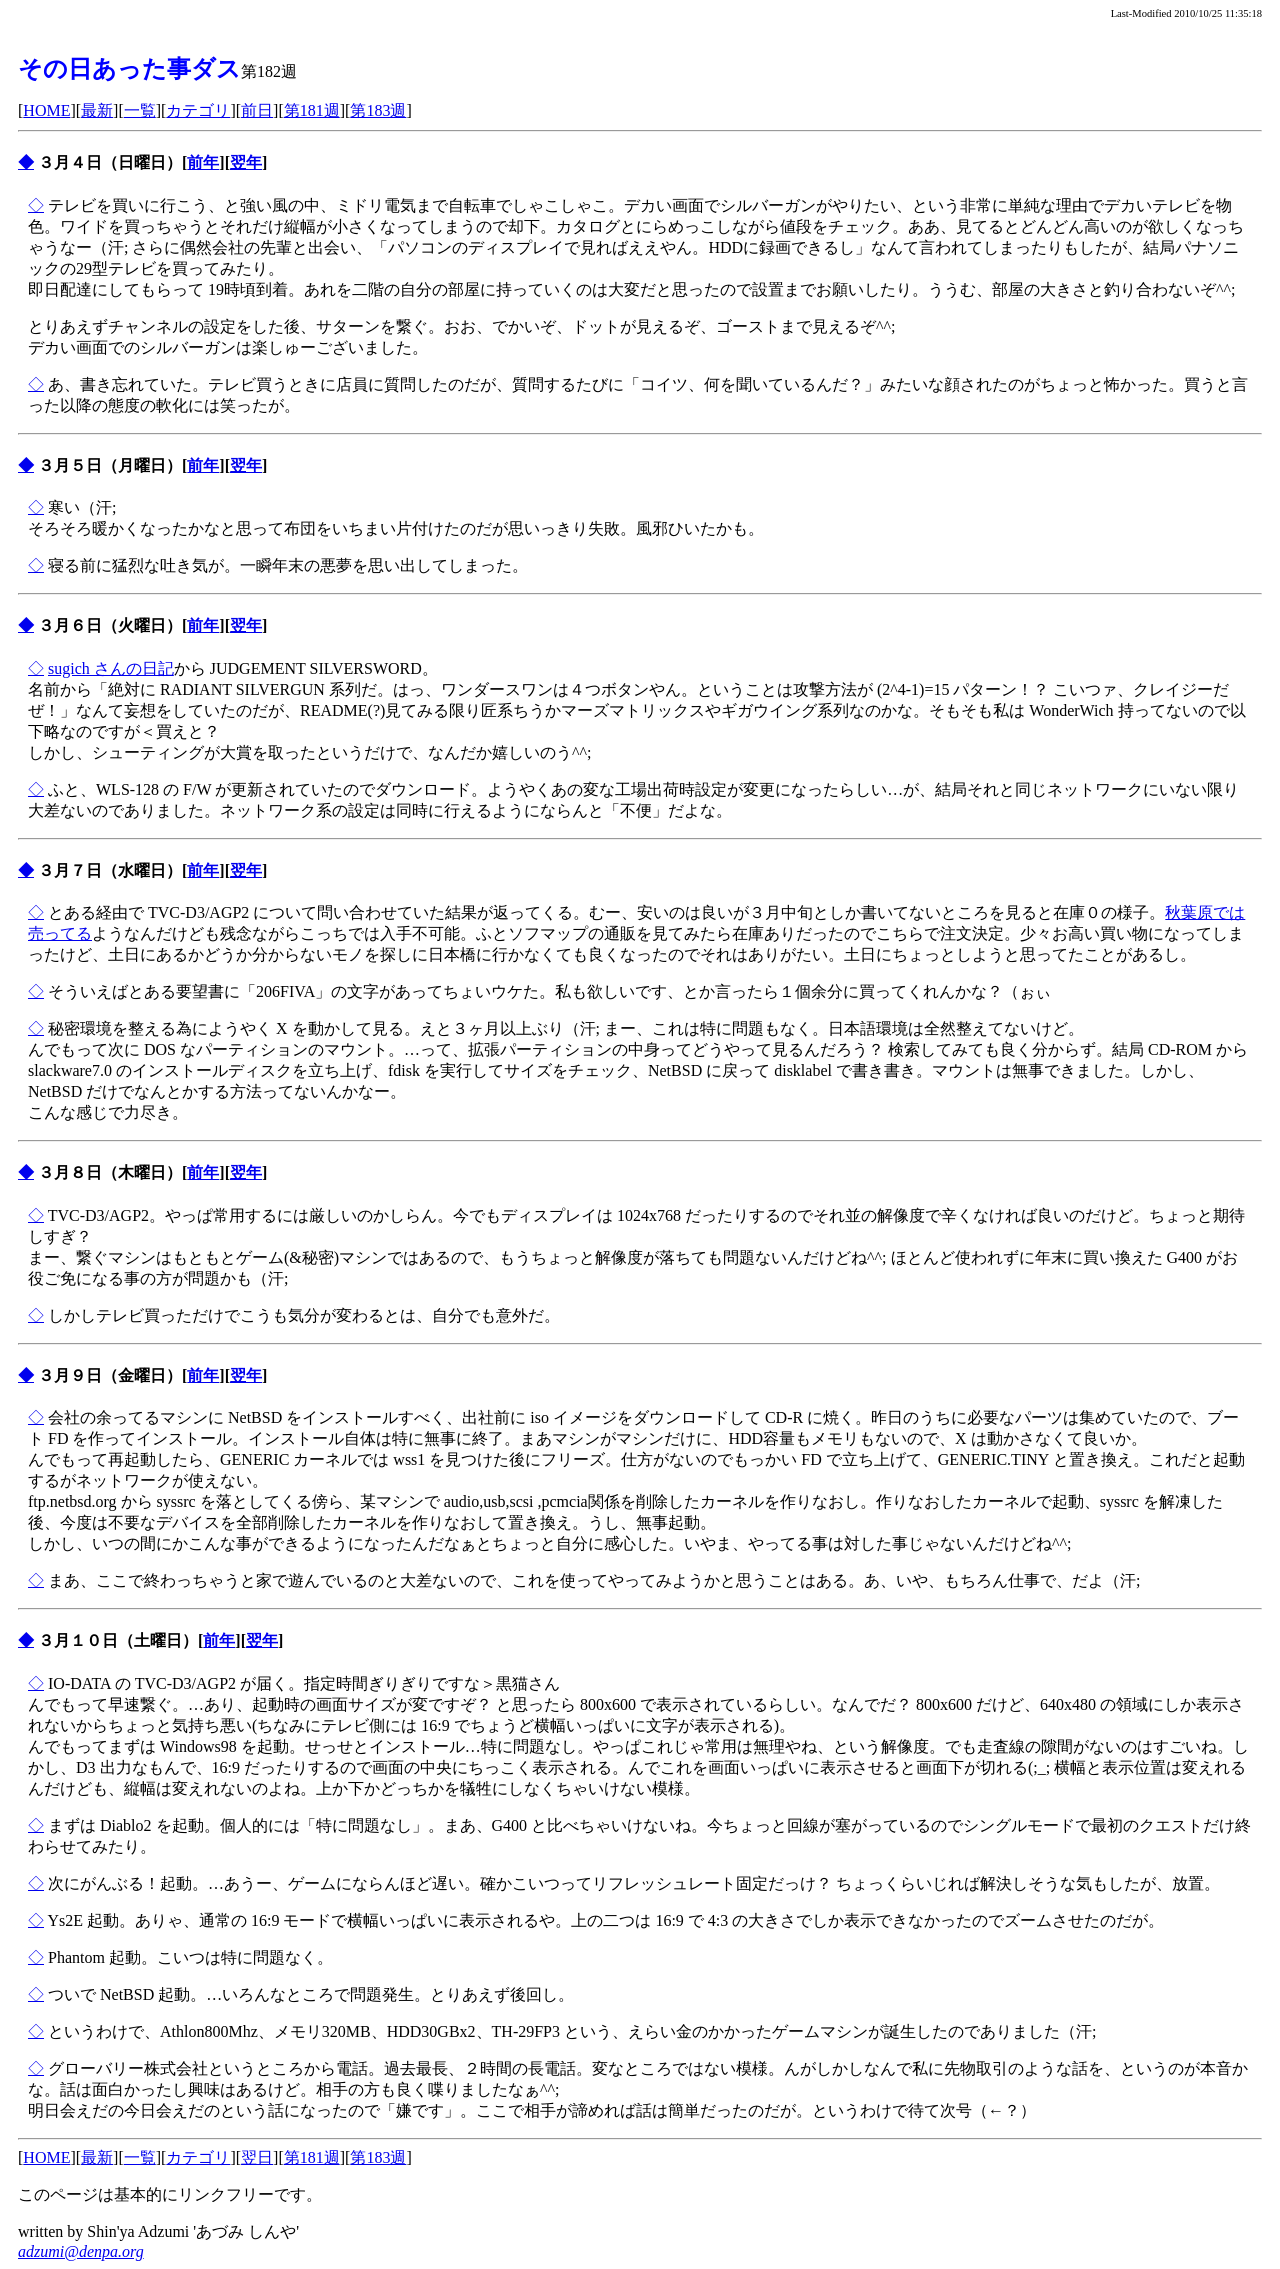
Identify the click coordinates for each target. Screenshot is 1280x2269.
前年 (203, 162)
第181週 (312, 110)
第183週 (378, 110)
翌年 (246, 162)
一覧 (140, 110)
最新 (97, 110)
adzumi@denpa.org (81, 2251)
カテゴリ (198, 110)
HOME (46, 110)
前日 (257, 110)
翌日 (257, 2157)
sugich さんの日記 (111, 668)
